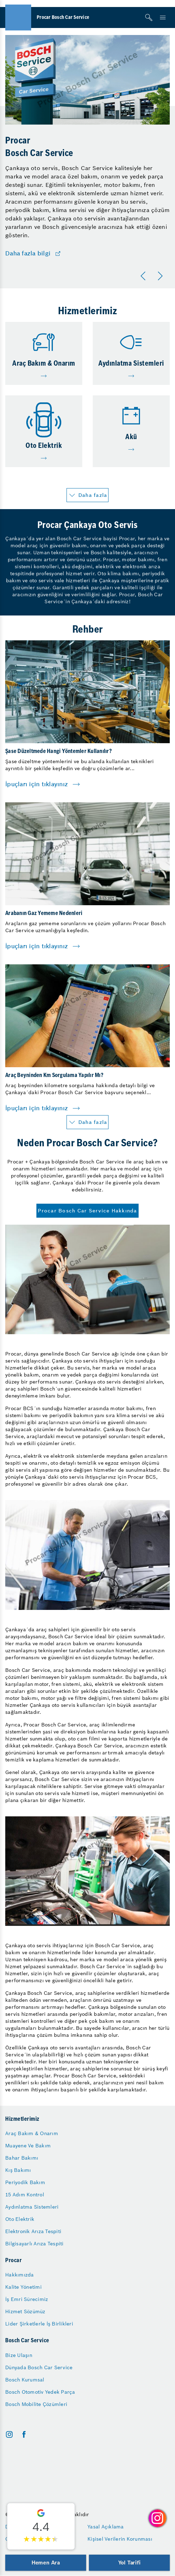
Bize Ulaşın (18, 2355)
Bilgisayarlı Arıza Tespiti (34, 2243)
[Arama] (149, 17)
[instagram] (9, 2434)
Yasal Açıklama (106, 2527)
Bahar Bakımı (21, 2158)
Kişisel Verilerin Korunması (120, 2539)
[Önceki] (144, 276)
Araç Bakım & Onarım (31, 2133)
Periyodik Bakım (25, 2182)
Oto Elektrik (19, 2219)
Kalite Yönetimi (23, 2287)
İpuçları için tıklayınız (36, 784)
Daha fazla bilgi (27, 253)
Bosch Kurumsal (24, 2380)
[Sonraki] (161, 276)
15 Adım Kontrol (24, 2194)
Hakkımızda (19, 2275)
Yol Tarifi (129, 2562)
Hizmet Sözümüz (25, 2311)
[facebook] (24, 2434)
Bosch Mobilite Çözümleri (36, 2404)
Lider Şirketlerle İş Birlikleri (39, 2324)
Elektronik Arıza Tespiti (33, 2231)
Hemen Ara (45, 2562)
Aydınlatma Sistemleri (31, 2207)
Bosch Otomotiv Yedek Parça (40, 2392)
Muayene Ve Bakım (28, 2145)
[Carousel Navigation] (153, 276)
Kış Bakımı (18, 2170)
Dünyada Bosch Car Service (38, 2367)
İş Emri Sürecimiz (26, 2299)
